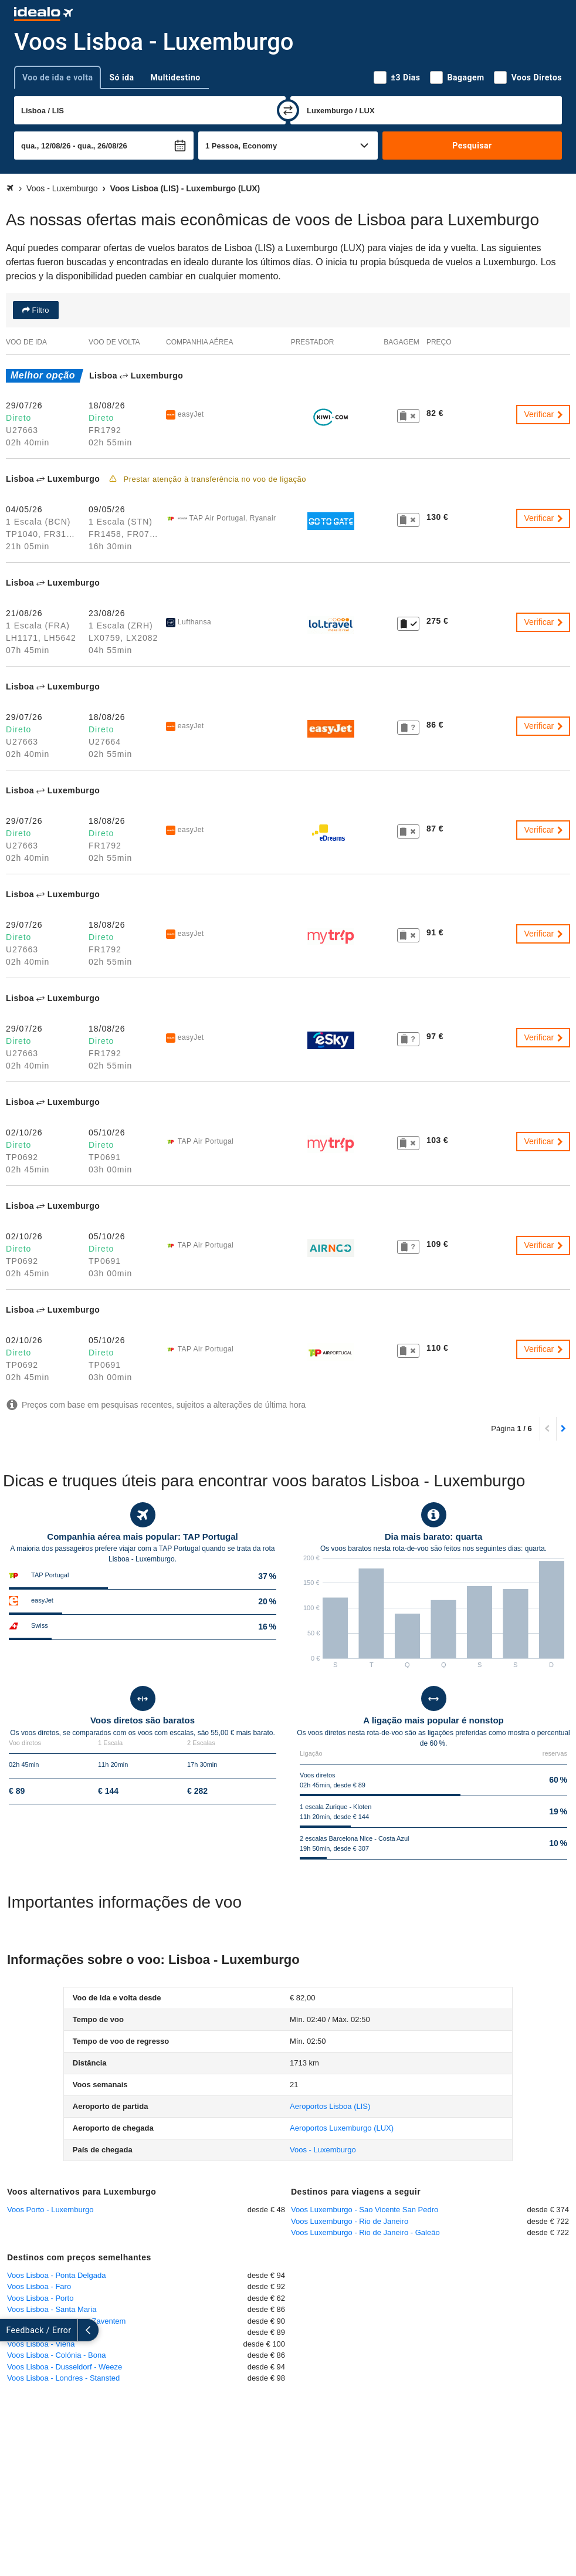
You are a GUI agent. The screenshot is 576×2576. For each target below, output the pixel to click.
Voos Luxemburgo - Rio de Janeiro (349, 2221)
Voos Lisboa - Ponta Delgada (56, 2275)
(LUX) (342, 2128)
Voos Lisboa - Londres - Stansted (63, 2378)
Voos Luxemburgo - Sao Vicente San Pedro (364, 2209)
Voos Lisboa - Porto (40, 2298)
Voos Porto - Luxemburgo (50, 2209)
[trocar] (288, 110)
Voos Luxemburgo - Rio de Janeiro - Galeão (365, 2232)
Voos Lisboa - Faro (39, 2286)
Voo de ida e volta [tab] (57, 77)
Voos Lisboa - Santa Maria (51, 2309)
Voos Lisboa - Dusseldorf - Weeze (64, 2366)
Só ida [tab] (121, 77)
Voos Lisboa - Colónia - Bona (56, 2355)
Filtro (39, 310)
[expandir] (10, 2330)
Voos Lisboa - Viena (40, 2344)
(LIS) (330, 2106)
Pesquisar (472, 145)
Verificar (544, 414)
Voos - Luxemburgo (323, 2149)
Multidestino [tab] (176, 77)
